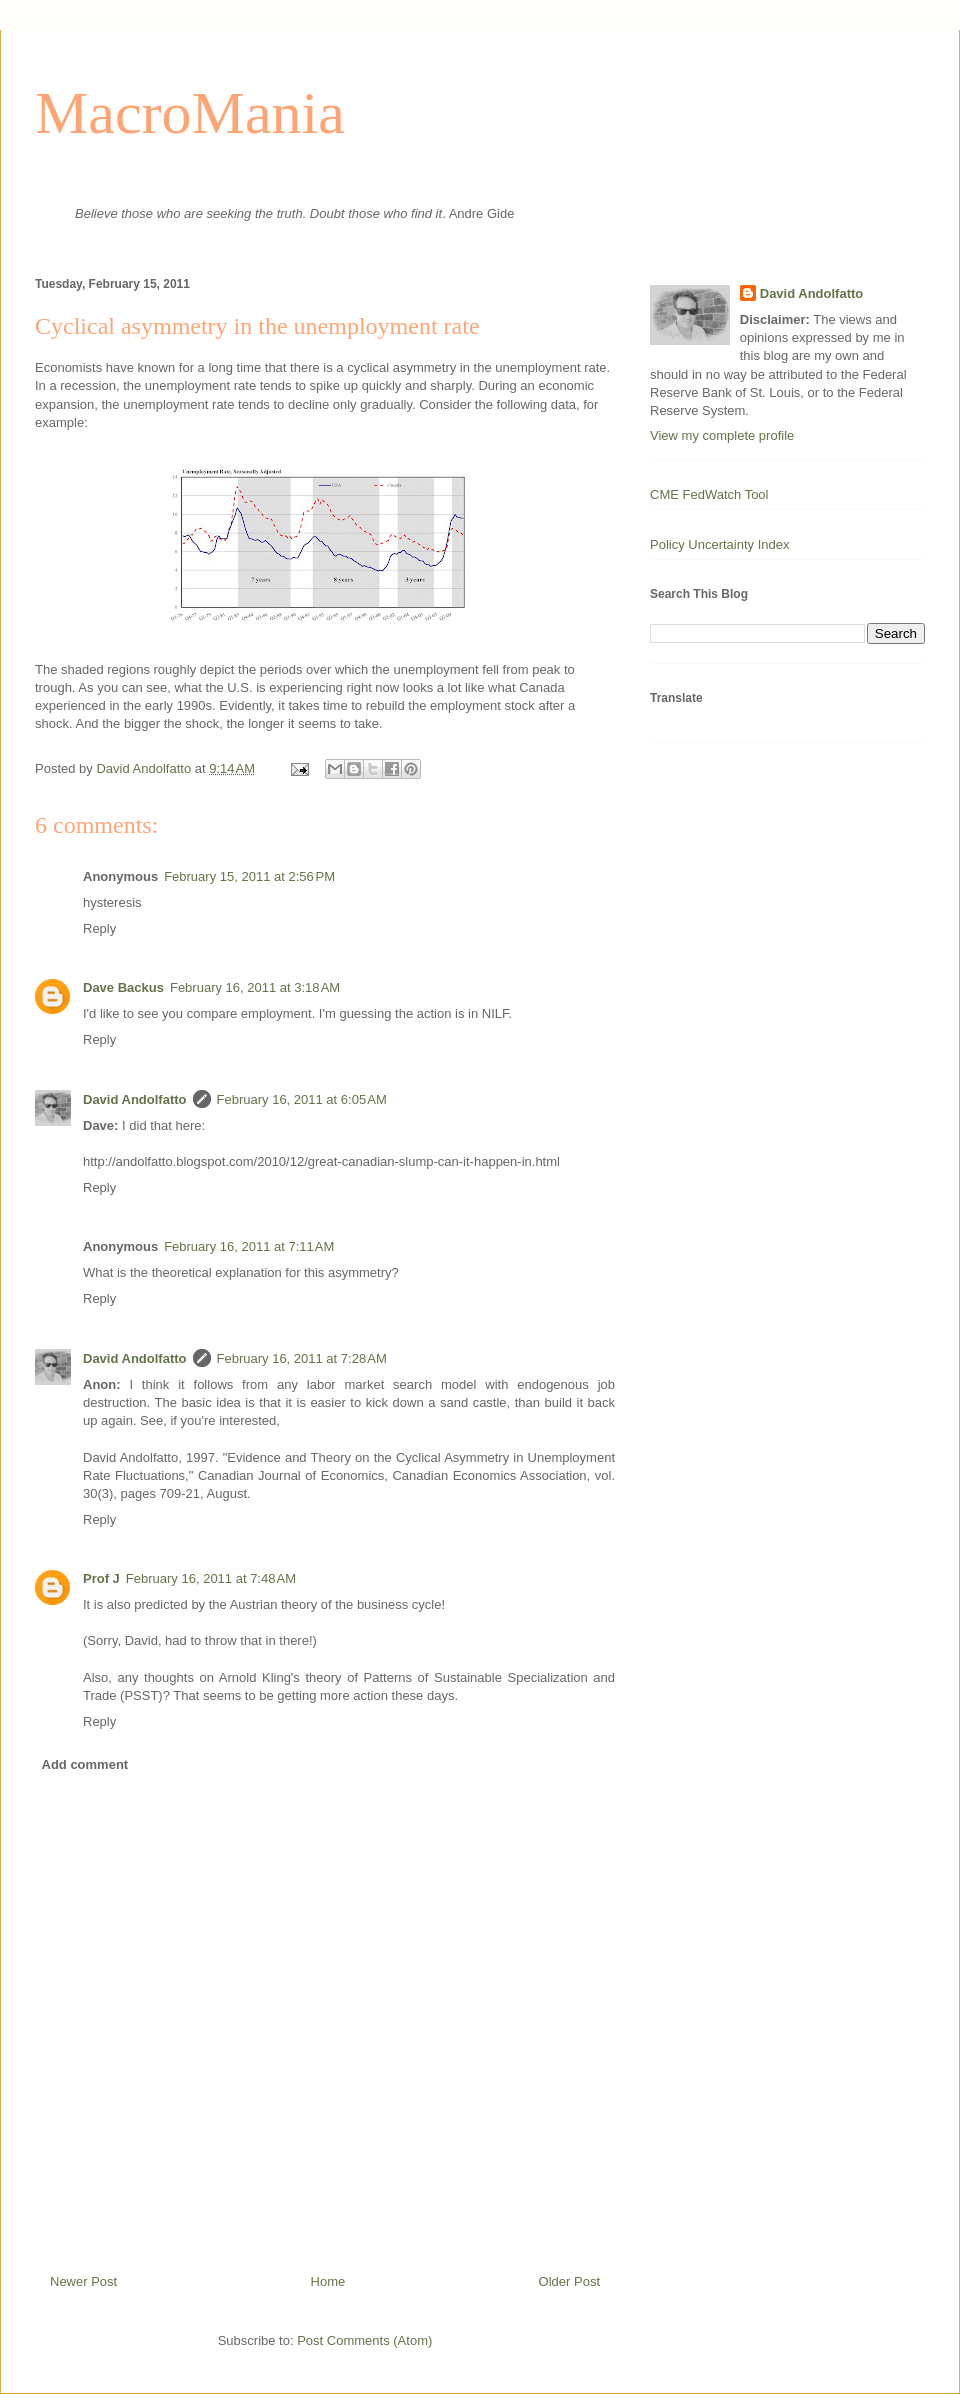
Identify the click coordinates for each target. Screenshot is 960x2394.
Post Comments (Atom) (364, 2340)
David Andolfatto (135, 1099)
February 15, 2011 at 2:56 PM (249, 876)
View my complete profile (722, 435)
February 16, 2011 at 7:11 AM (249, 1246)
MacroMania (190, 113)
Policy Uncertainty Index (719, 544)
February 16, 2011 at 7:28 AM (302, 1358)
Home (328, 2281)
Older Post (569, 2281)
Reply (99, 928)
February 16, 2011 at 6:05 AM (302, 1099)
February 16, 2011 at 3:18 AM (255, 987)
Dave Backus (123, 987)
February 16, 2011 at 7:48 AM (211, 1578)
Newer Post (83, 2281)
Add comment (85, 1764)
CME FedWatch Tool (709, 494)
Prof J (101, 1578)
